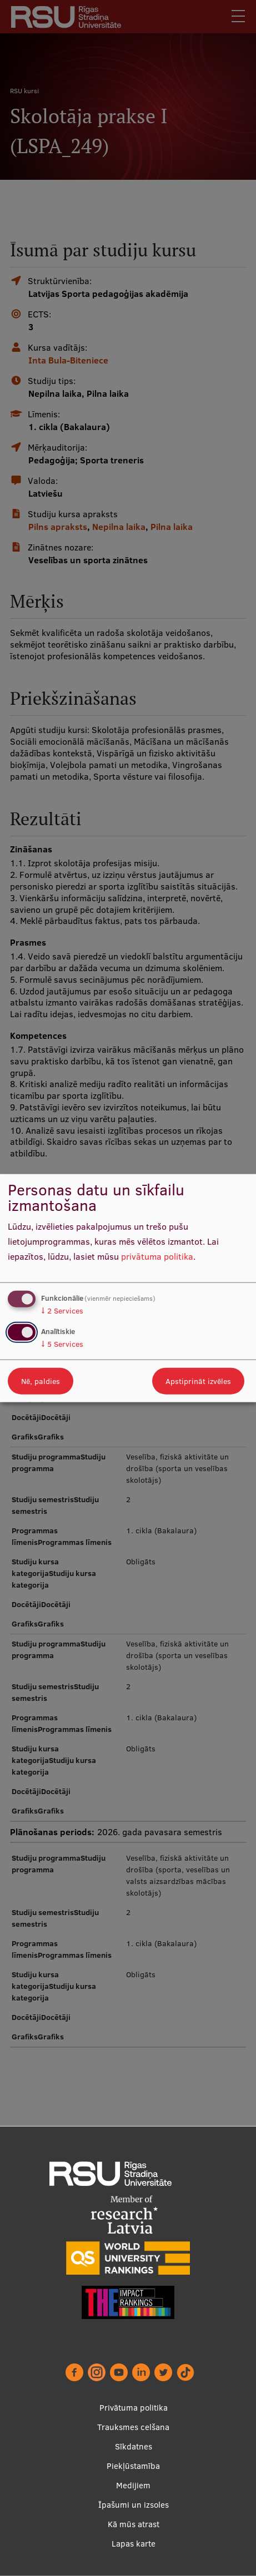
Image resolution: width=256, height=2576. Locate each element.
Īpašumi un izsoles (133, 2505)
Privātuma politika (133, 2407)
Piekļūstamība (133, 2466)
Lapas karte (133, 2543)
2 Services (62, 1310)
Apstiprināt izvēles (198, 1380)
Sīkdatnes (133, 2446)
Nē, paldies (40, 1380)
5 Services (62, 1343)
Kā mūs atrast (133, 2524)
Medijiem (133, 2485)
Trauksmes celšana (133, 2427)
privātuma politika (157, 1256)
